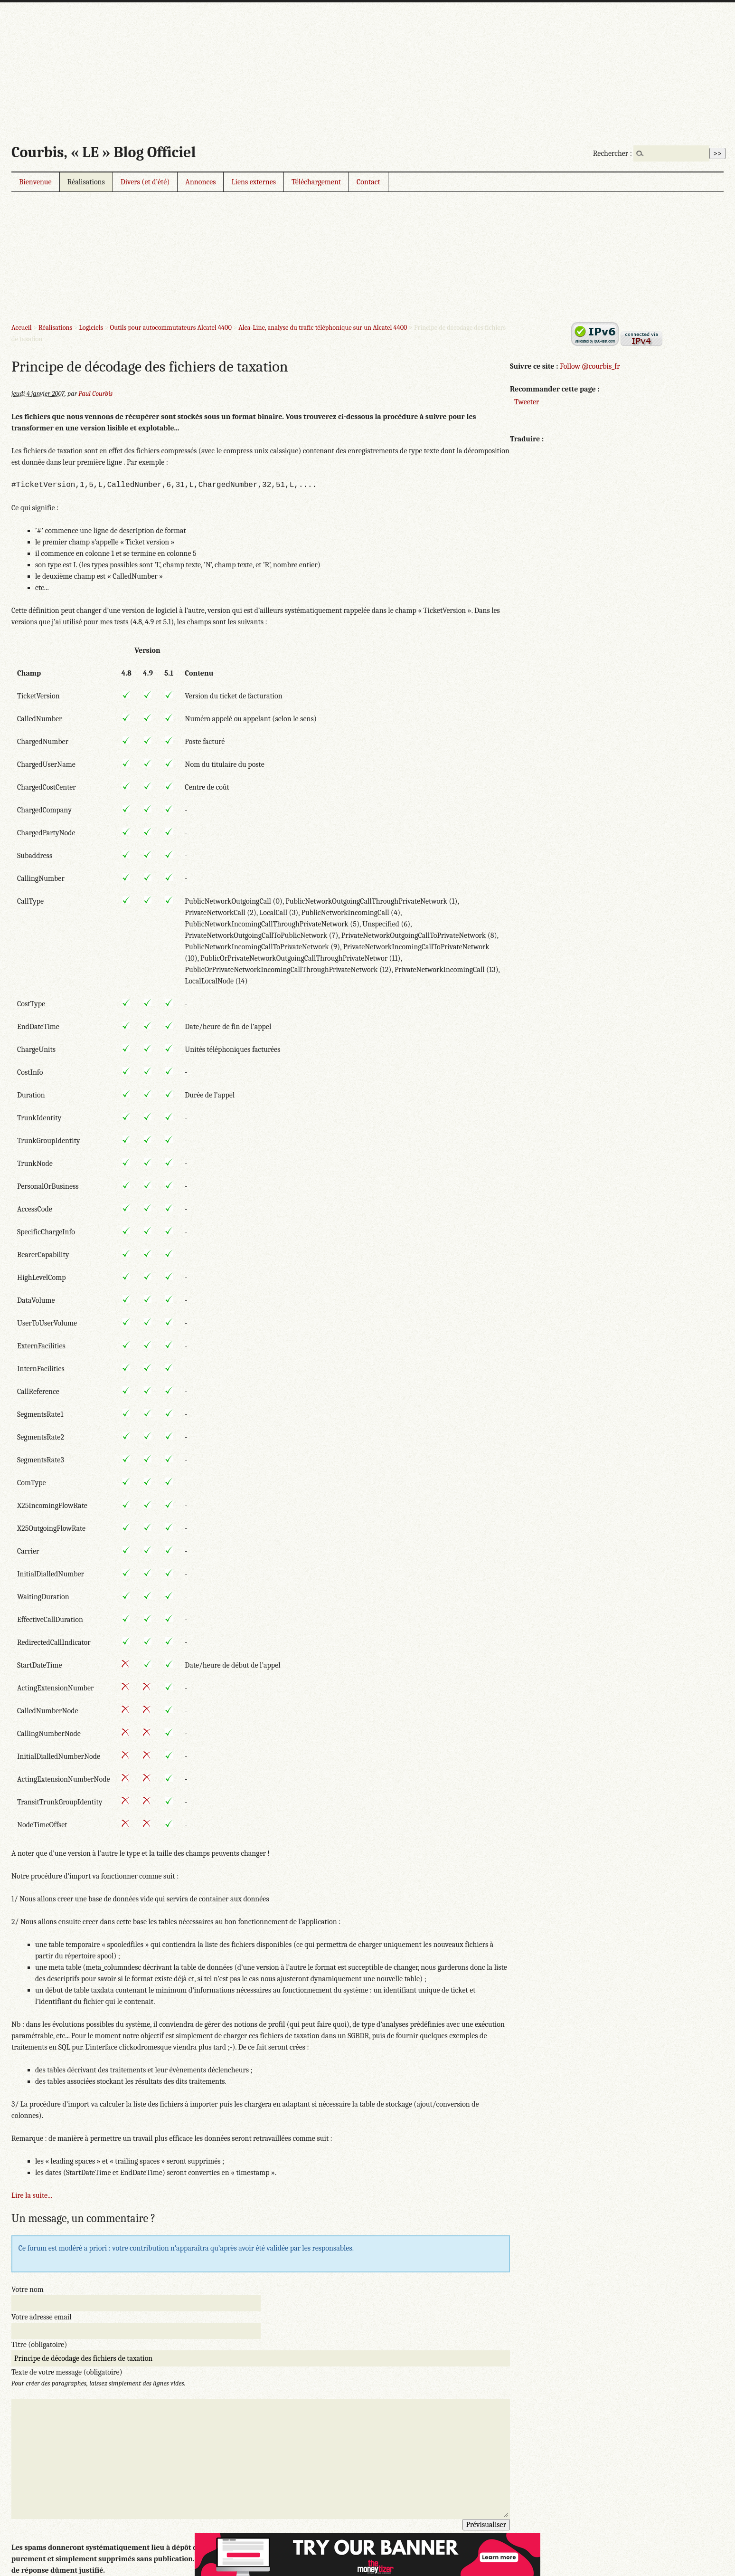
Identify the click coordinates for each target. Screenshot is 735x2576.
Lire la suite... (31, 2195)
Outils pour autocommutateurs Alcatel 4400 (171, 328)
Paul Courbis (95, 394)
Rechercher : (612, 153)
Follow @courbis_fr (590, 366)
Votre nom (27, 2289)
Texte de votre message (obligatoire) (66, 2372)
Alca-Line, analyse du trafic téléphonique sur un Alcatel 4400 (322, 328)
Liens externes (253, 182)
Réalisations (86, 182)
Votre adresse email (41, 2317)
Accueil (21, 328)
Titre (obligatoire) (39, 2344)
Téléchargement (316, 182)
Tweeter (526, 402)
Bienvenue (35, 182)
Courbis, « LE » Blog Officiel (103, 152)
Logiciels (91, 328)
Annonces (200, 182)
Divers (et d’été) (145, 182)
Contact (368, 182)
